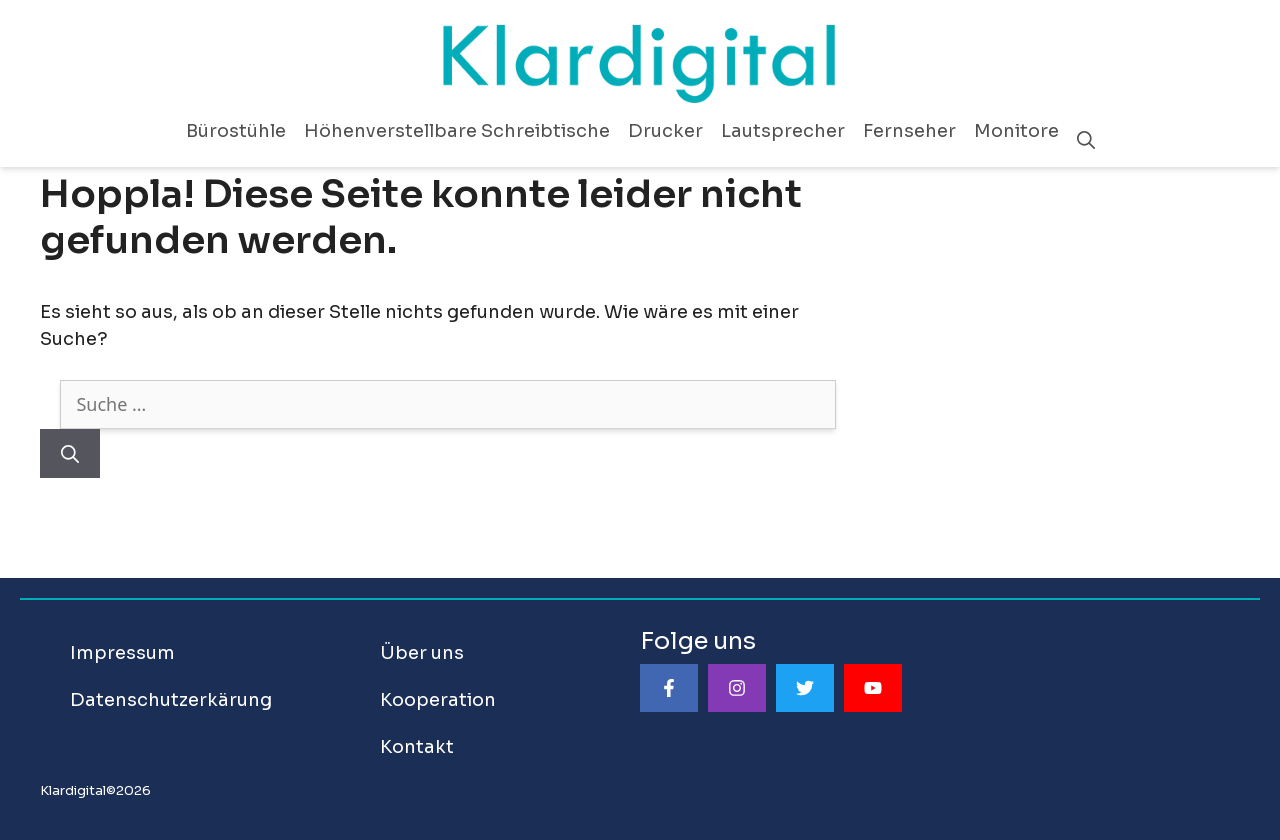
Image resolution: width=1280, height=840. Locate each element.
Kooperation (438, 700)
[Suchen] (70, 453)
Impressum (122, 653)
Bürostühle (236, 131)
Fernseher (909, 131)
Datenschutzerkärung (171, 700)
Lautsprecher (783, 131)
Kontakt (417, 747)
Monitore (1016, 131)
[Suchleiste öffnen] (1086, 141)
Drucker (665, 131)
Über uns (422, 653)
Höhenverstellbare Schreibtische (457, 131)
